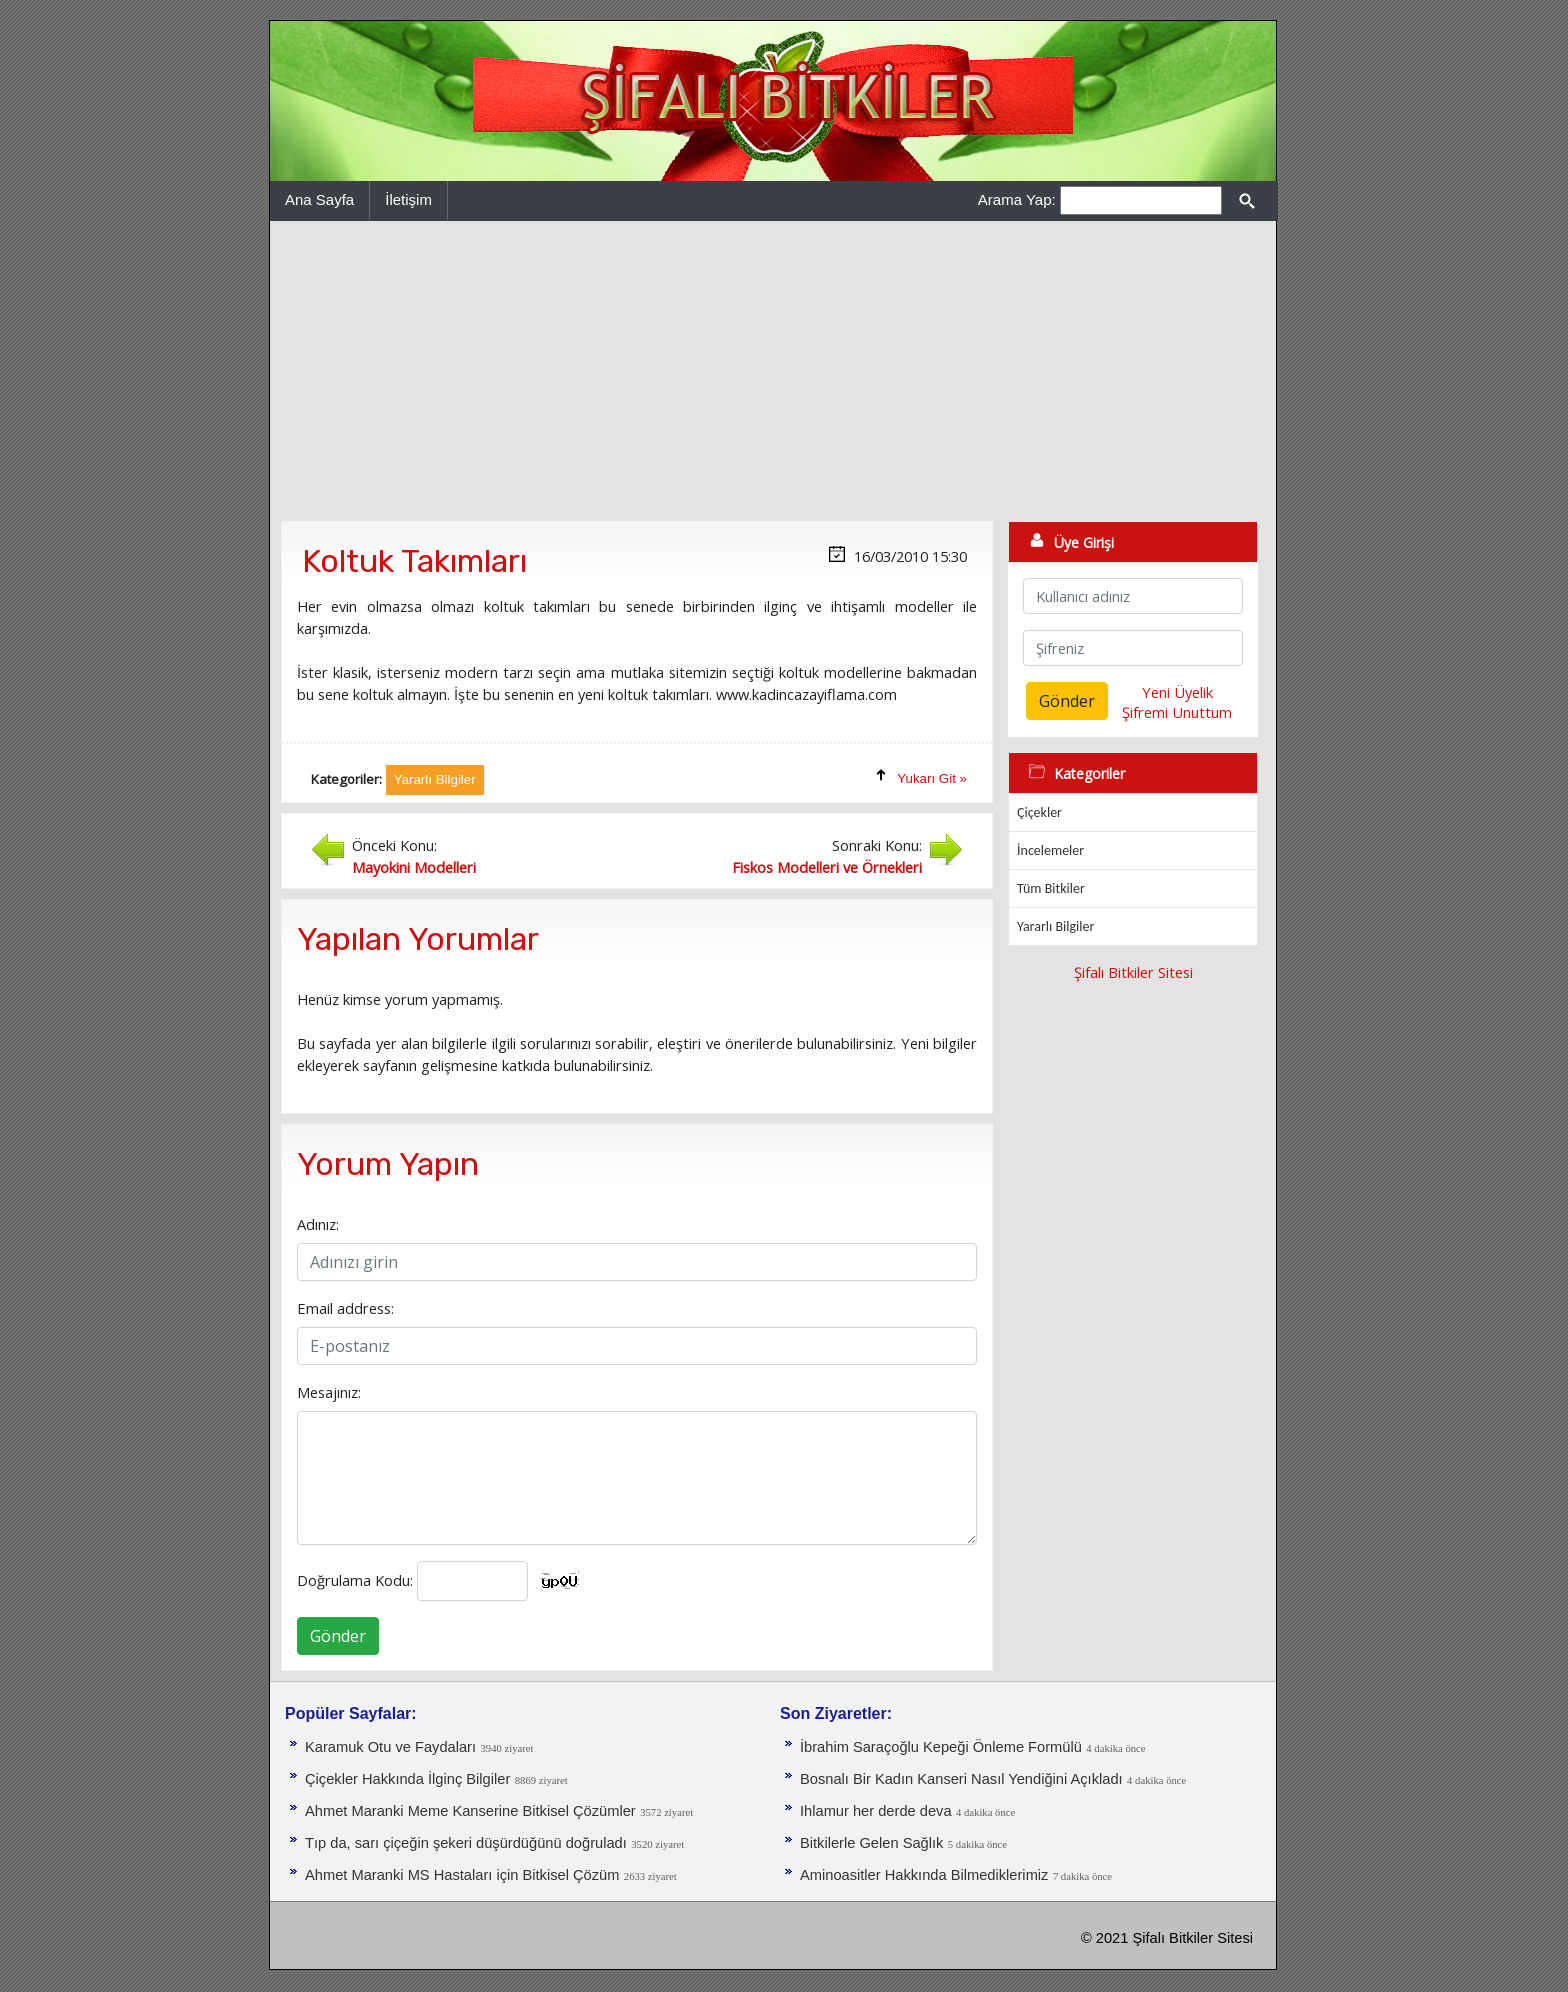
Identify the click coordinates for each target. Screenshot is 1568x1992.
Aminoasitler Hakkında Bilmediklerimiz (924, 1875)
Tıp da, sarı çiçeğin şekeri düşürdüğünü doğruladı (466, 1843)
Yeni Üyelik (1177, 692)
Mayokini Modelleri (414, 867)
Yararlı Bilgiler (1055, 926)
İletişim (408, 199)
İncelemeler (1050, 850)
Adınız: (318, 1224)
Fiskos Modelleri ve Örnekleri (827, 867)
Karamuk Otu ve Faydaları (390, 1747)
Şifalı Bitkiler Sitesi (1133, 972)
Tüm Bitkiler (1051, 888)
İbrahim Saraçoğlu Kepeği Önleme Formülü (941, 1747)
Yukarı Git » (932, 778)
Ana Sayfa (319, 199)
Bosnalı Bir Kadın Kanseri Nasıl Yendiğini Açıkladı (961, 1779)
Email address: (345, 1308)
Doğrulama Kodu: (355, 1580)
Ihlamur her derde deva (876, 1811)
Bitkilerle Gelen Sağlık (871, 1843)
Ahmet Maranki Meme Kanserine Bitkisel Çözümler (470, 1811)
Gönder (338, 1636)
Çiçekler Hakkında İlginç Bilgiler (407, 1779)
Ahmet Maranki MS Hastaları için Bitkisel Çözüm (462, 1875)
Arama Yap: (1017, 199)
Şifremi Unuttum (1177, 712)
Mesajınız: (329, 1392)
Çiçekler (1039, 812)
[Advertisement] (773, 371)
